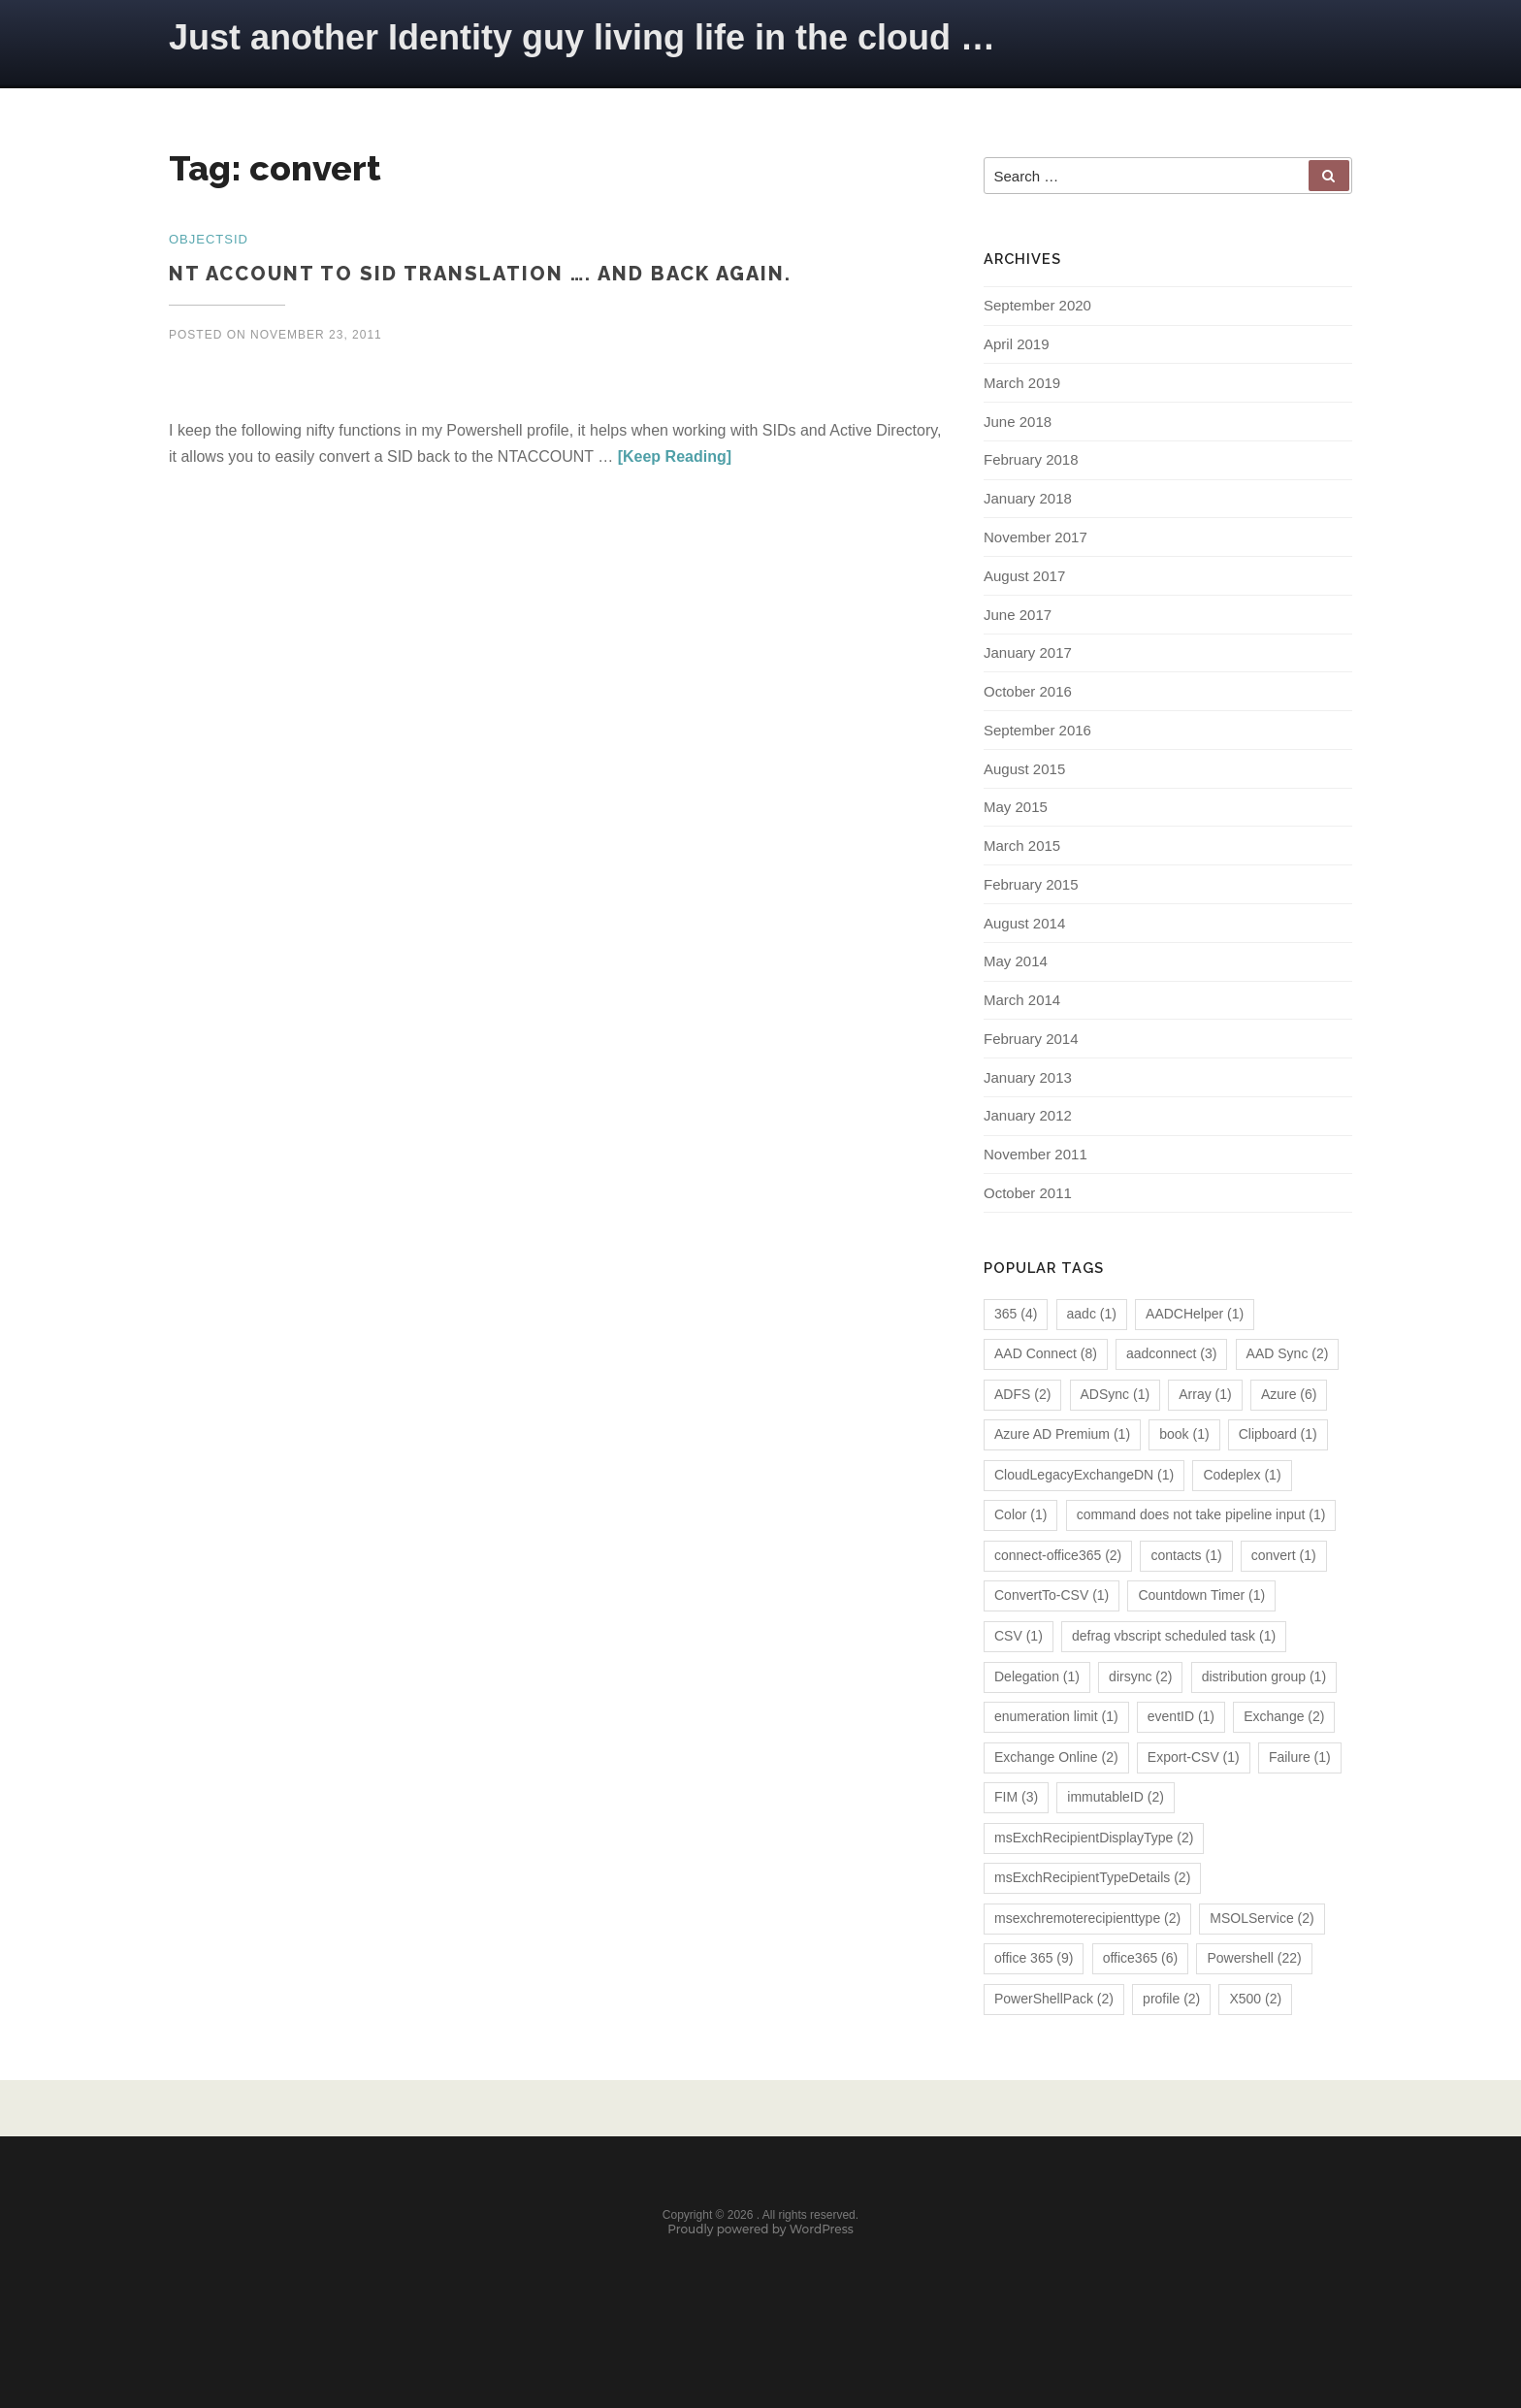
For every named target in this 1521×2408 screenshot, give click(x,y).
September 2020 (1037, 318)
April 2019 (1017, 358)
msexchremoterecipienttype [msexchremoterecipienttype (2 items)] (1087, 1970)
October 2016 (1028, 721)
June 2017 (1018, 641)
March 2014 (1022, 1043)
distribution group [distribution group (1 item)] (1264, 1729)
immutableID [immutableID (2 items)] (1115, 1850)
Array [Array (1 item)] (1205, 1446)
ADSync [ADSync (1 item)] (1115, 1446)
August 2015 (1024, 802)
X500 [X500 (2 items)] (1255, 2051)
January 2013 (1028, 1124)
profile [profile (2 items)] (1171, 2051)
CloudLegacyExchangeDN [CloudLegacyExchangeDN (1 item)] (1084, 1527)
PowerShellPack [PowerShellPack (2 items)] (1054, 2051)
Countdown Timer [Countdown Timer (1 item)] (1201, 1648)
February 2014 (1031, 1084)
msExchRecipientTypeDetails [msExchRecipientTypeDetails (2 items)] (1092, 1930)
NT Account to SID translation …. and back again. (480, 275)
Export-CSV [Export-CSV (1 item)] (1194, 1809)
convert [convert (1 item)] (1283, 1607)
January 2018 (1028, 519)
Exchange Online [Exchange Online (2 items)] (1056, 1809)
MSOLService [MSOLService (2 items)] (1261, 1970)
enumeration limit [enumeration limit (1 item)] (1056, 1768)
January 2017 (1028, 680)
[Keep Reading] (674, 459)
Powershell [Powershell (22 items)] (1254, 2011)
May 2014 (1016, 1002)
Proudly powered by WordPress (760, 2296)
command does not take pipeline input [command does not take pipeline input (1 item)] (1201, 1568)
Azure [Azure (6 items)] (1289, 1446)
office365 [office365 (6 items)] (1141, 2011)
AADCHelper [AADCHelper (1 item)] (1195, 1366)
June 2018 (1018, 439)
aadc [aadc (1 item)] (1091, 1366)
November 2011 (1035, 1204)
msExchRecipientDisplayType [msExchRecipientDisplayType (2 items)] (1093, 1890)
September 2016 (1037, 761)
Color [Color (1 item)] (1020, 1568)
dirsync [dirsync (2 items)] (1140, 1729)
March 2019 (1022, 399)
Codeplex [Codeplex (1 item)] (1241, 1527)
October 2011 (1028, 1245)
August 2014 (1024, 963)
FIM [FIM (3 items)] (1016, 1850)
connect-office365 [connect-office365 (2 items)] (1057, 1607)
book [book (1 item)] (1184, 1487)
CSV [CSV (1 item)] (1018, 1688)
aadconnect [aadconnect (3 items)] (1171, 1407)
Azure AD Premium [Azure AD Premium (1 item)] (1062, 1487)
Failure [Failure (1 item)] (1300, 1809)
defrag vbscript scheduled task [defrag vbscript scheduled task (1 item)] (1174, 1688)
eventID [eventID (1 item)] (1181, 1768)
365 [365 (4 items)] (1015, 1366)
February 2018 (1031, 480)
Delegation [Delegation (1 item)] (1037, 1729)
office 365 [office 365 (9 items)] (1033, 2011)
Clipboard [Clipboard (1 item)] (1278, 1487)
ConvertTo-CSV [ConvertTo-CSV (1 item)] (1051, 1648)
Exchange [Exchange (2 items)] (1284, 1768)
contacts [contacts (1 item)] (1185, 1607)
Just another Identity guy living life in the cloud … (582, 37)
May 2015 (1016, 841)
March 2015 (1022, 882)
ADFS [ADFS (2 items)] (1022, 1446)
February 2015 (1031, 922)
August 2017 (1024, 600)
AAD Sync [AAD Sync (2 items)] (1287, 1407)
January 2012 (1028, 1164)
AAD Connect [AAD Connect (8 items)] (1045, 1407)
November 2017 (1035, 560)
